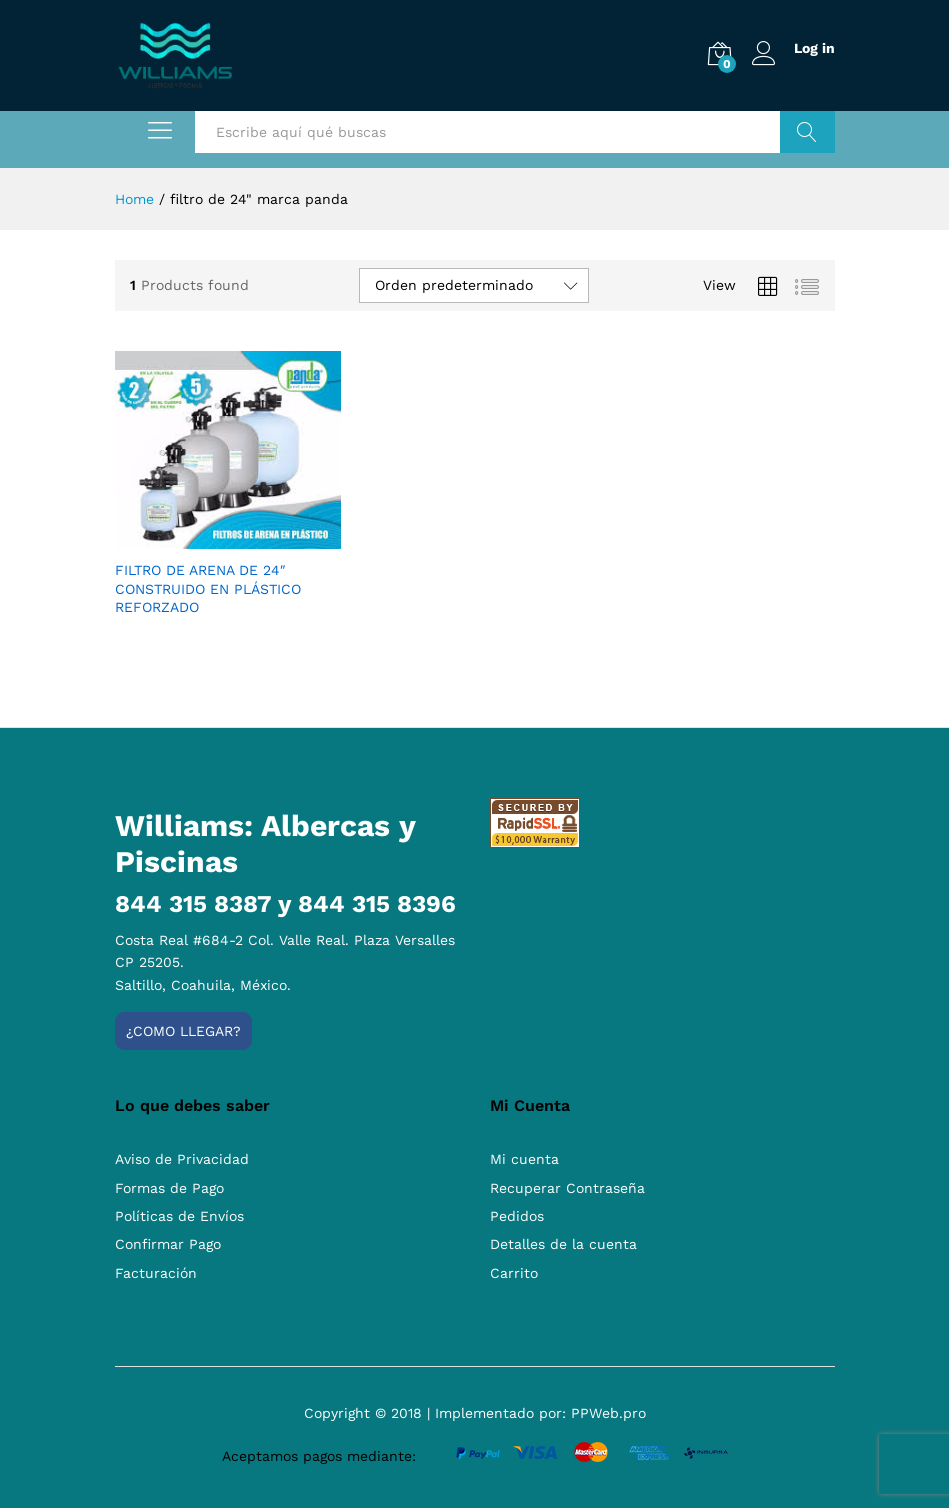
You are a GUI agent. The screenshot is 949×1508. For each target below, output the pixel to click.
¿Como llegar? (183, 1031)
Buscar (807, 132)
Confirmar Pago (168, 1244)
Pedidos (517, 1216)
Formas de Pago (169, 1188)
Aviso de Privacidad (182, 1159)
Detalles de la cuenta (563, 1244)
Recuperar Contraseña (567, 1188)
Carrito (514, 1273)
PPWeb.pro (608, 1413)
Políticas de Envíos (179, 1216)
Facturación (156, 1273)
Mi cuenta (524, 1159)
